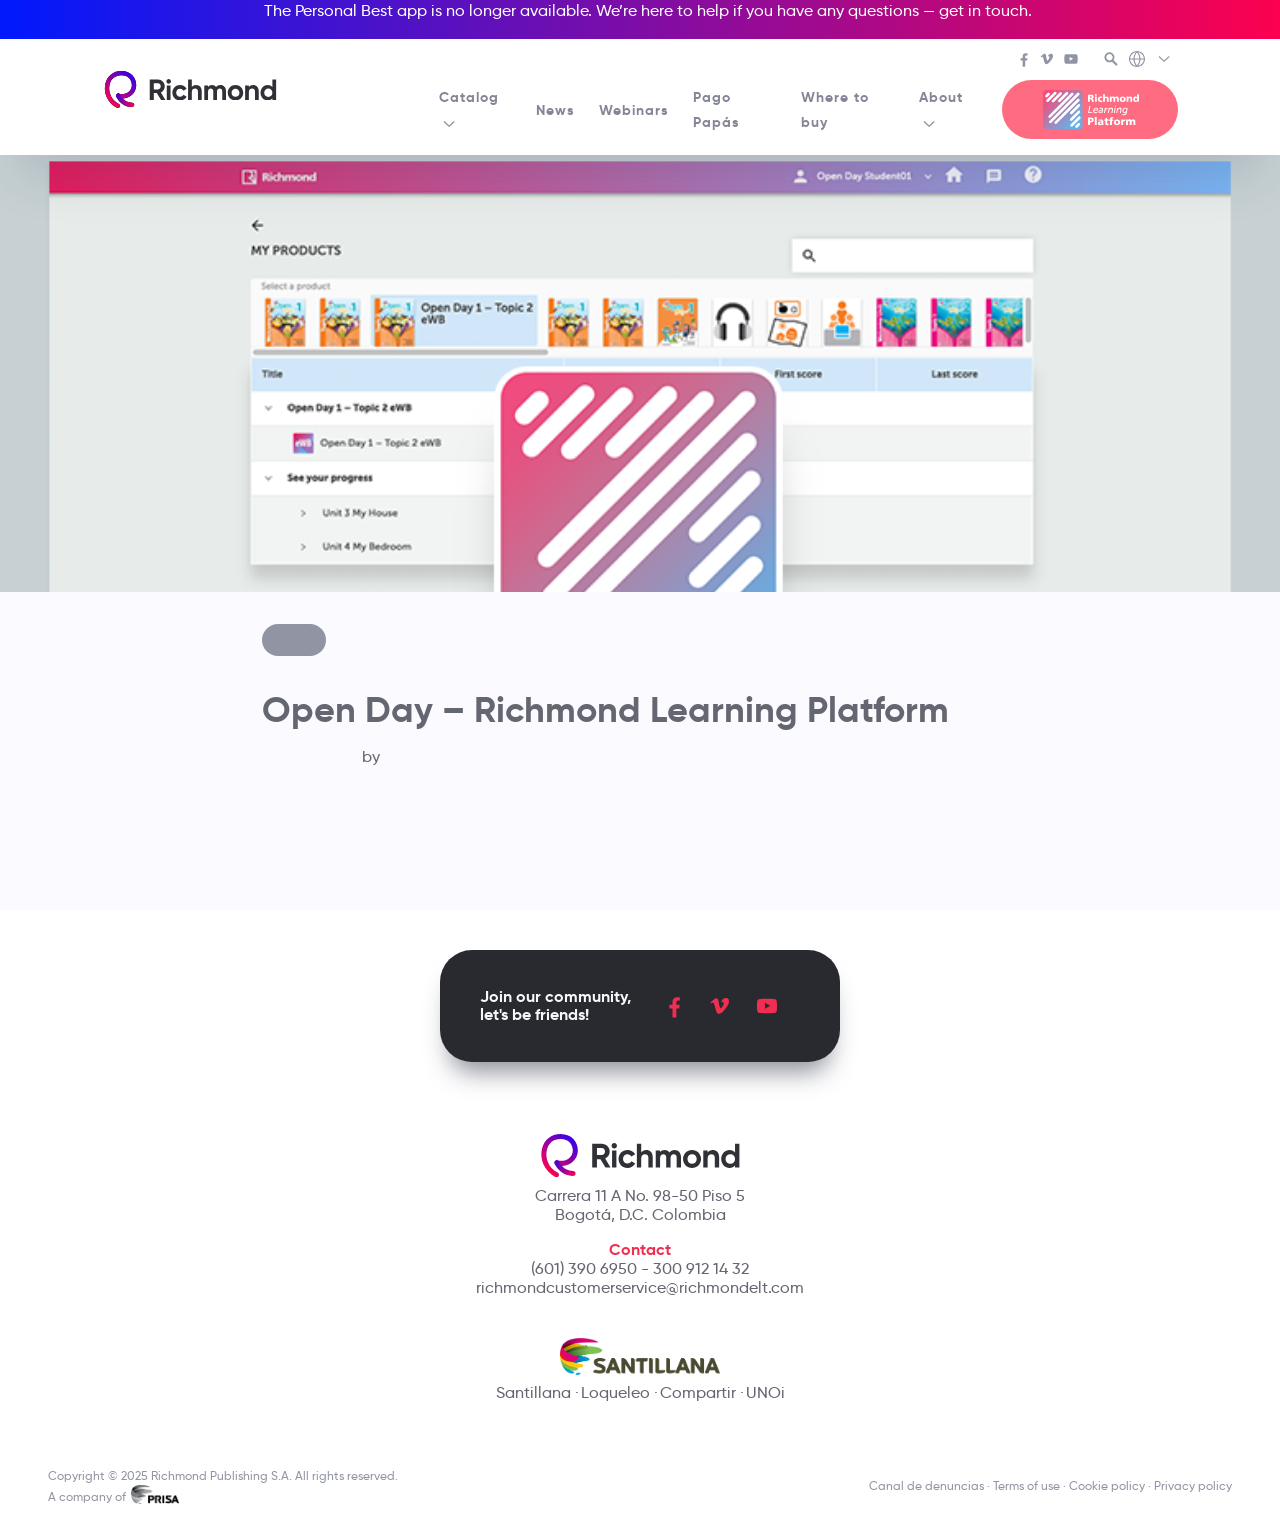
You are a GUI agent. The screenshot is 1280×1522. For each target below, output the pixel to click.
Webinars (634, 110)
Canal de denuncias (926, 1485)
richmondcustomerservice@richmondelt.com (640, 1287)
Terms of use (1026, 1485)
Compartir (698, 1392)
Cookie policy (1107, 1485)
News (555, 110)
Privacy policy (1193, 1485)
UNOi (765, 1392)
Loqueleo (615, 1392)
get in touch (983, 10)
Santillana (533, 1392)
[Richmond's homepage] (190, 89)
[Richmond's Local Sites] (1150, 61)
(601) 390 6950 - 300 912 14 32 (640, 1268)
